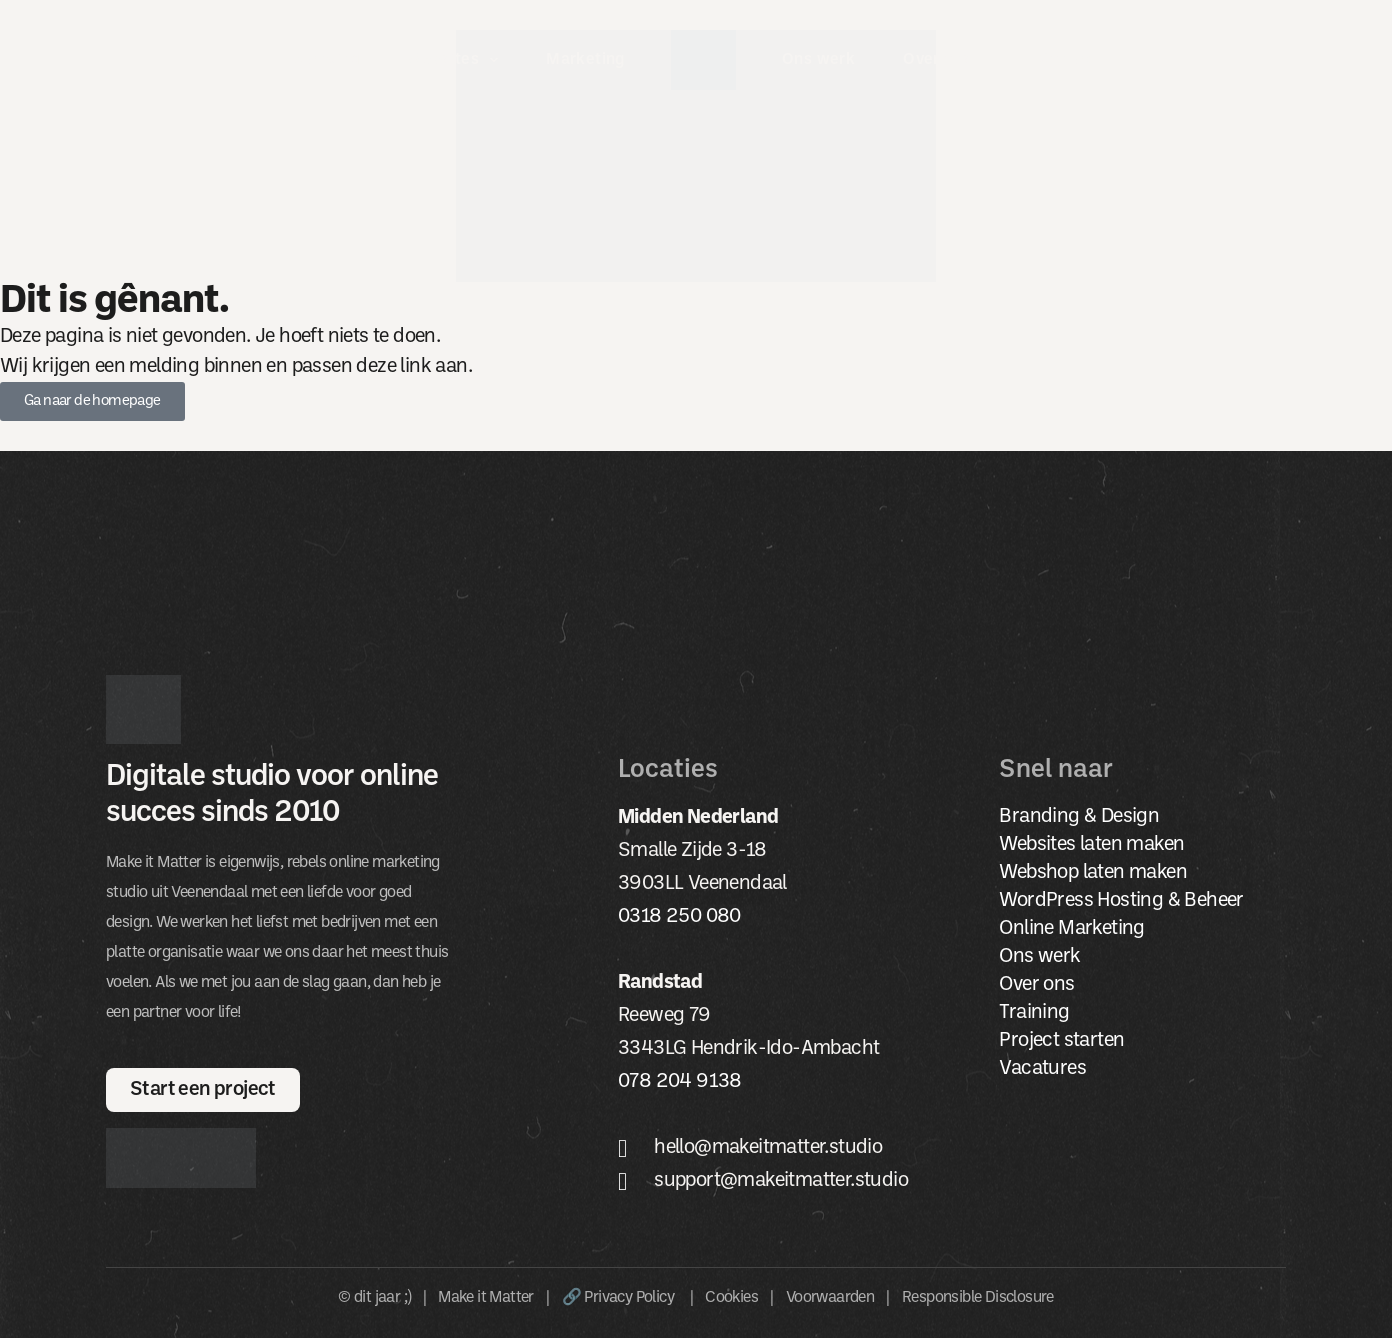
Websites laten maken (1091, 845)
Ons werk (818, 60)
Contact (1070, 60)
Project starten (1061, 1041)
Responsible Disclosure (978, 1298)
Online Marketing (1071, 929)
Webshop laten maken (1093, 873)
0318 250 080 (679, 917)
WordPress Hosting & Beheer (1121, 901)
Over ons (950, 60)
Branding (326, 60)
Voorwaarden (830, 1298)
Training (1034, 1013)
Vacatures (1042, 1069)
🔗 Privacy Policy (620, 1298)
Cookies (731, 1298)
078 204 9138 (680, 1082)
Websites (457, 60)
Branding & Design (1079, 817)
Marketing (585, 60)
